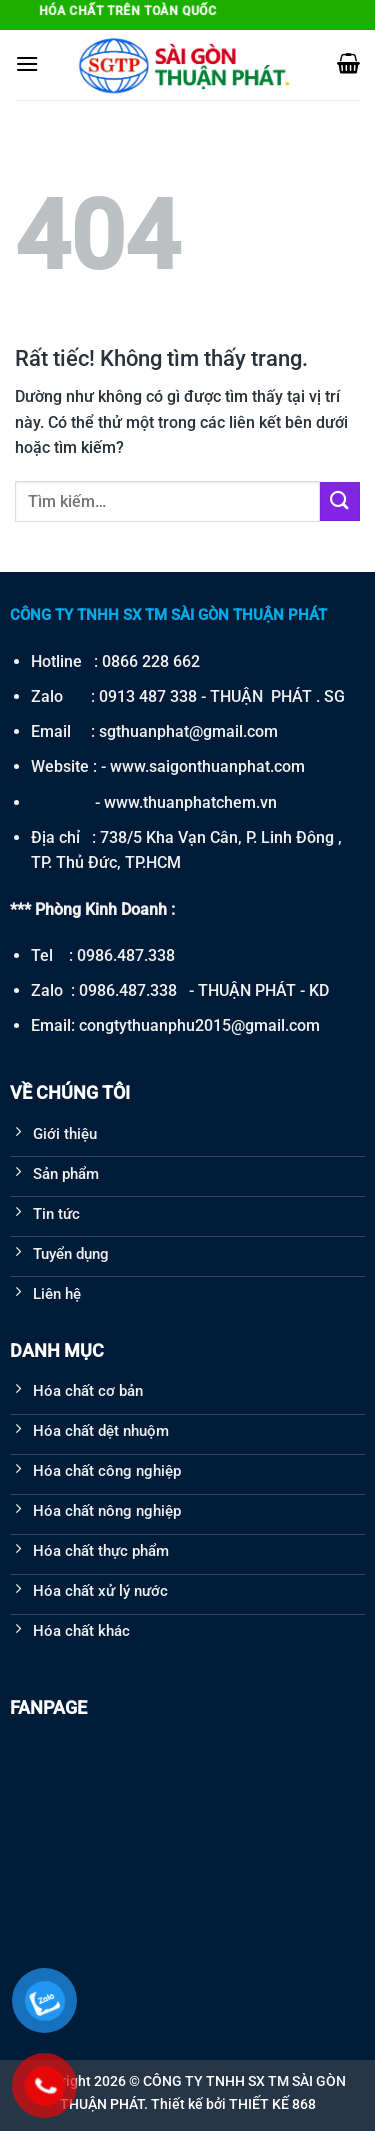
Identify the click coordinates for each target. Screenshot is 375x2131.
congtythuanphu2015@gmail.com (199, 1025)
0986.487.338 (126, 955)
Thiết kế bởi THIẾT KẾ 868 (233, 2104)
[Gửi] (340, 501)
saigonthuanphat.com (227, 766)
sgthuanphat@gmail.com (188, 731)
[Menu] (27, 63)
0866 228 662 (151, 661)
